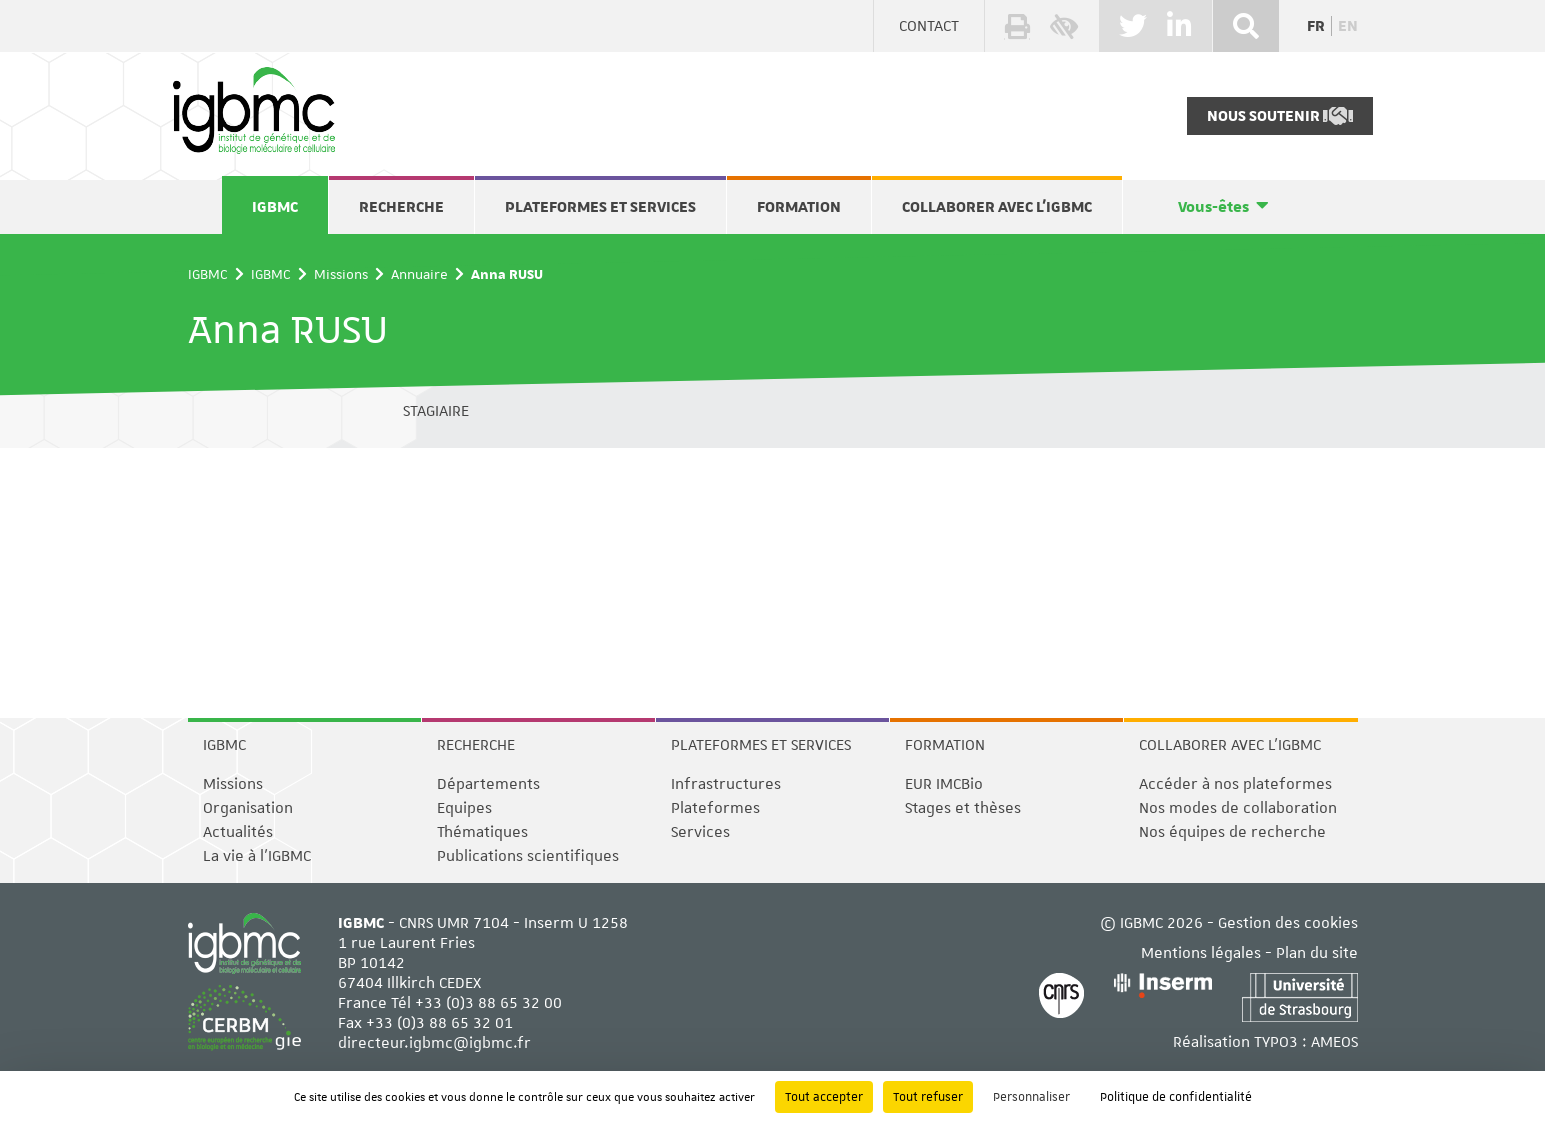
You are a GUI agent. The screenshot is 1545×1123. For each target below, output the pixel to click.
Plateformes (715, 808)
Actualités (238, 832)
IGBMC (275, 207)
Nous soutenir (1280, 116)
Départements (488, 784)
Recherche (401, 207)
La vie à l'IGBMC (257, 856)
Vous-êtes (1213, 207)
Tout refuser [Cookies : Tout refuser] (928, 1097)
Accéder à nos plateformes (1235, 784)
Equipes (464, 808)
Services (700, 832)
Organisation (248, 808)
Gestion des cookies (1288, 923)
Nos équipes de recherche (1232, 832)
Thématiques (482, 832)
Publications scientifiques (528, 856)
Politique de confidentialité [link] (1176, 1097)
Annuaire (419, 274)
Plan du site (1317, 953)
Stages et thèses (963, 808)
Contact (929, 26)
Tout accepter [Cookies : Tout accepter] (824, 1097)
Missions (341, 274)
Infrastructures (726, 784)
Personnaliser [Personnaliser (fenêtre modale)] (1031, 1097)
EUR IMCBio (944, 784)
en (1348, 26)
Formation (799, 207)
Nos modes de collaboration (1238, 808)
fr (1316, 26)
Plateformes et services (600, 207)
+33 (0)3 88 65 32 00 (488, 1003)
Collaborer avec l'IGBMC (997, 207)
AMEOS (1334, 1042)
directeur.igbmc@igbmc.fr (434, 1043)
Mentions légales (1201, 953)
